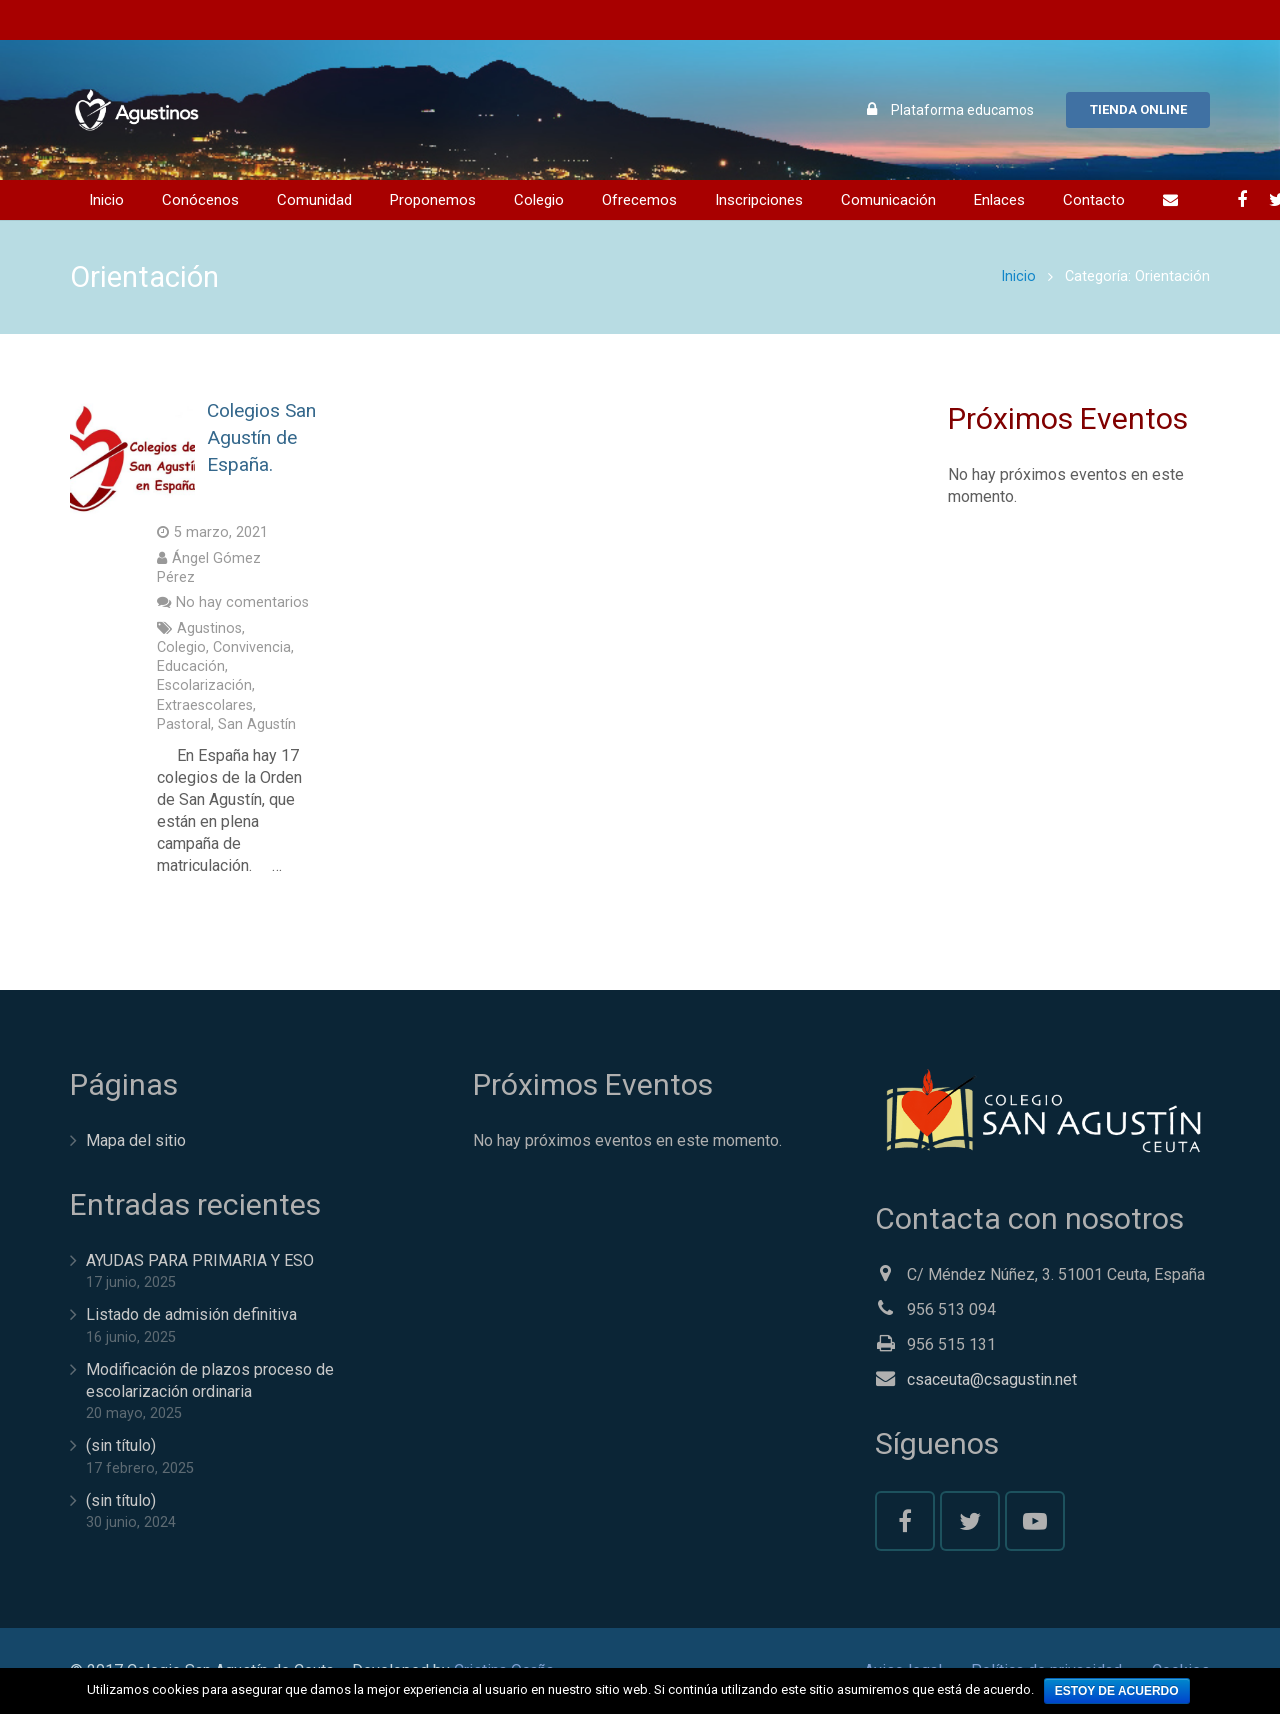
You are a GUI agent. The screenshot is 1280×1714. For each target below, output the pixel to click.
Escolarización (204, 685)
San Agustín (257, 724)
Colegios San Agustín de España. (261, 437)
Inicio (1018, 276)
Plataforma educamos (962, 110)
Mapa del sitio (136, 1140)
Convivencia (252, 647)
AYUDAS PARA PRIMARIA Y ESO (200, 1260)
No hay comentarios (242, 602)
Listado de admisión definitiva (191, 1314)
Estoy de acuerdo (1117, 1691)
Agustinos (209, 628)
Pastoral (184, 724)
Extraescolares (205, 705)
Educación (191, 666)
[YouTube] (1035, 1521)
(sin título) (121, 1445)
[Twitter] (970, 1521)
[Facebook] (1242, 200)
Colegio (181, 647)
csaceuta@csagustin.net (992, 1379)
